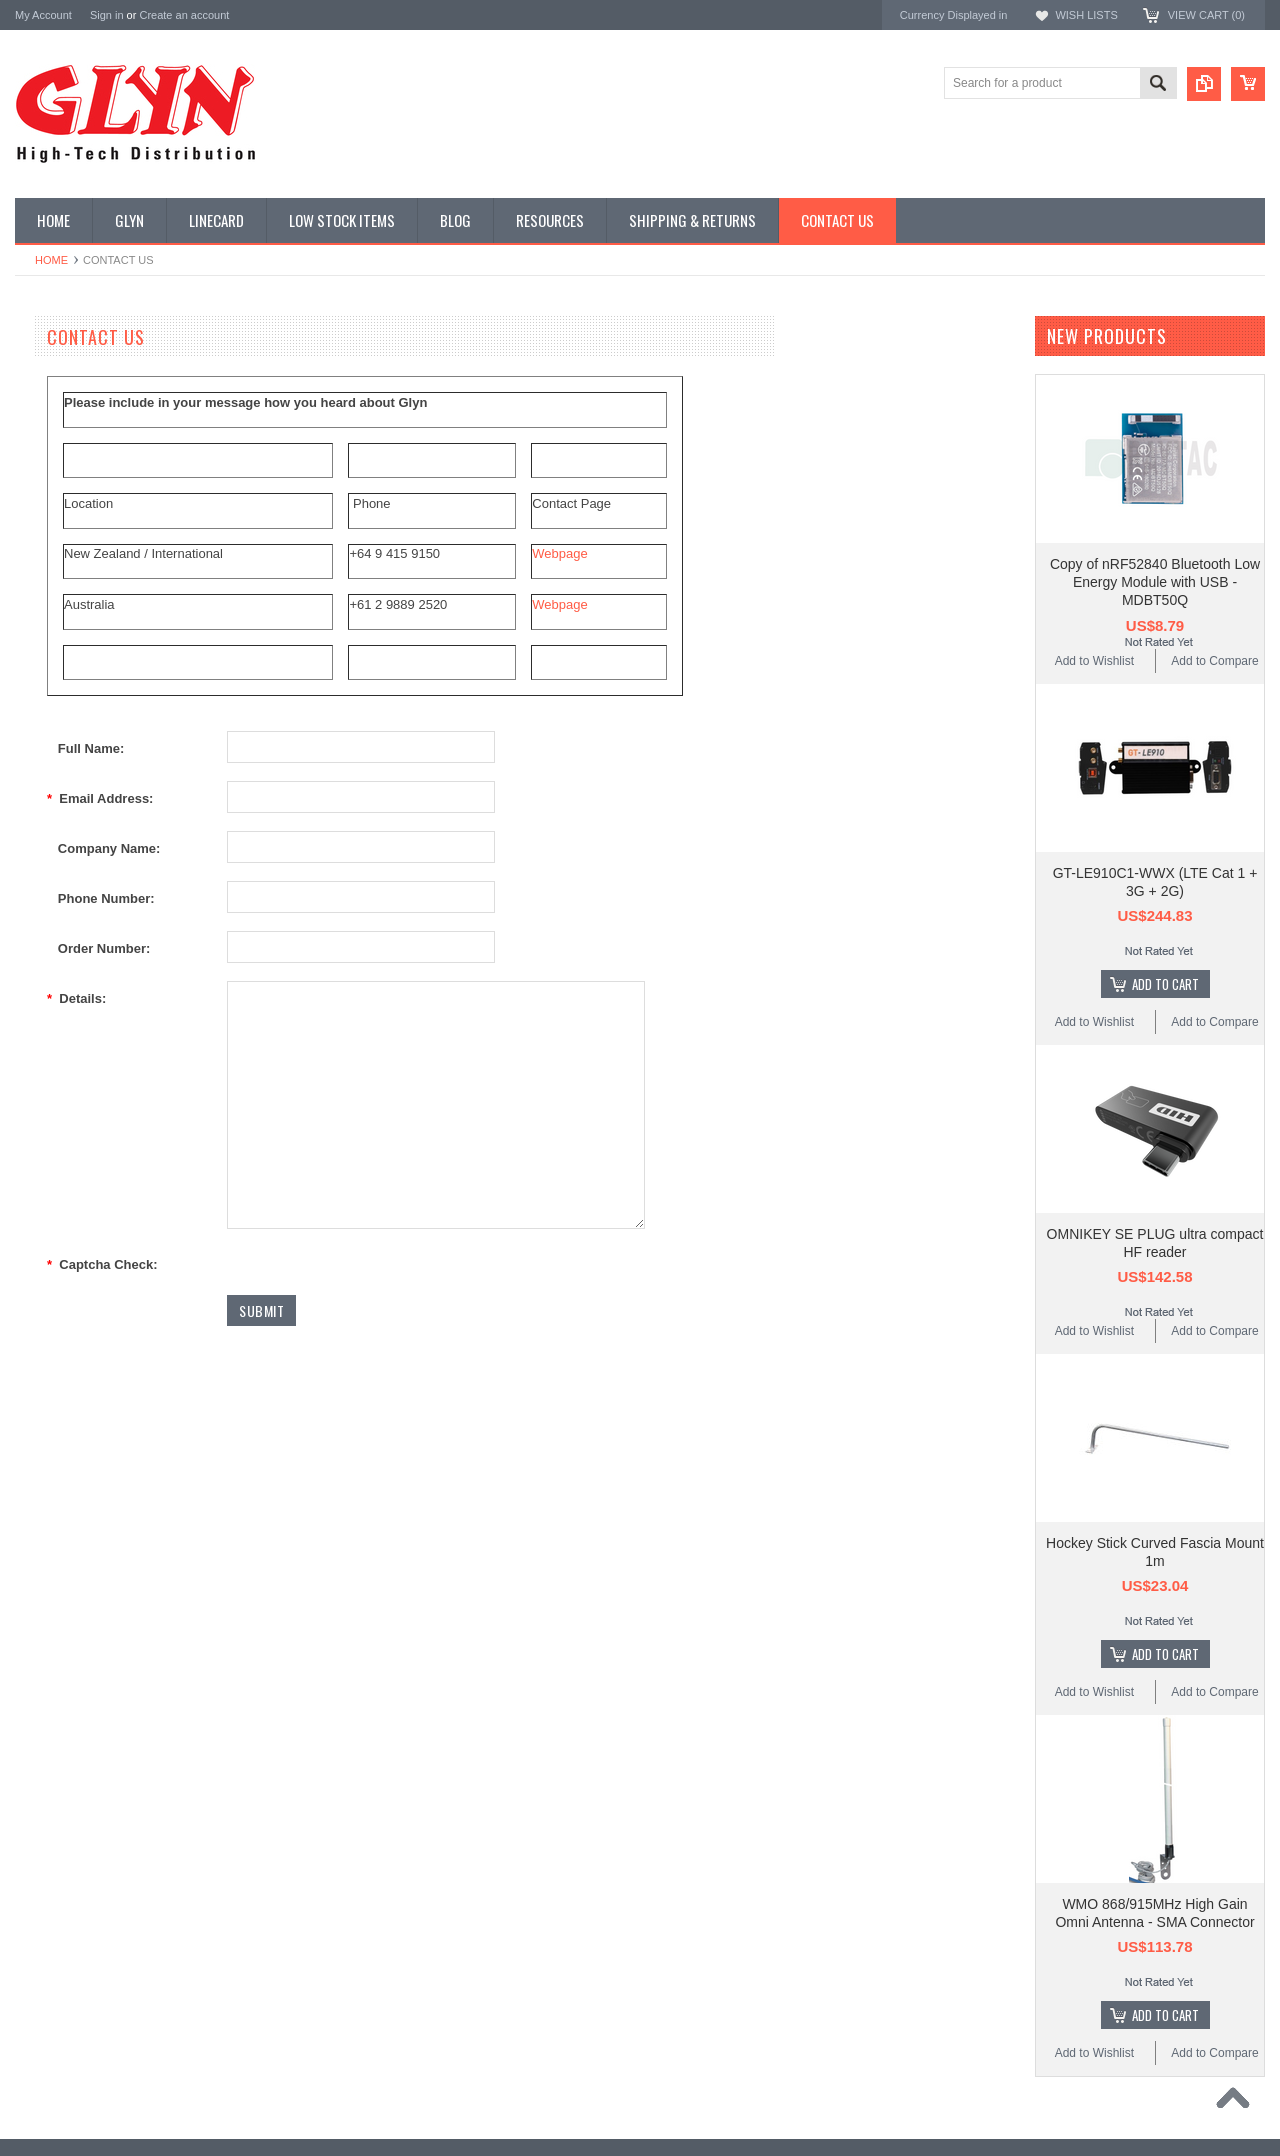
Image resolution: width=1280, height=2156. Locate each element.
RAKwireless (52, 1261)
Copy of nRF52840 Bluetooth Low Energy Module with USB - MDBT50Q (1155, 582)
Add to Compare (1214, 661)
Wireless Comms (71, 985)
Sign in (107, 15)
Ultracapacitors (66, 917)
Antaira (35, 1154)
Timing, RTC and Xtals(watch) (105, 409)
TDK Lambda (53, 1100)
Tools (40, 883)
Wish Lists (1086, 15)
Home (51, 260)
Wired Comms (64, 951)
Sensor (45, 816)
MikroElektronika (63, 1073)
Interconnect (59, 680)
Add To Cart (1165, 984)
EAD (28, 1207)
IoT (34, 714)
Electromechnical (71, 612)
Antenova (42, 1234)
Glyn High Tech (59, 1180)
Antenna (48, 375)
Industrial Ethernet (74, 544)
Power (43, 477)
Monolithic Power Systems (91, 1288)
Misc (38, 748)
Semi (39, 782)
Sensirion (42, 1315)
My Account (43, 15)
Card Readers (63, 511)
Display (45, 443)
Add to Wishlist (1094, 661)
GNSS (43, 646)
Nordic (34, 1127)
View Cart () (1206, 15)
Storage (47, 849)
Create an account (184, 15)
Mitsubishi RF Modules (86, 578)
